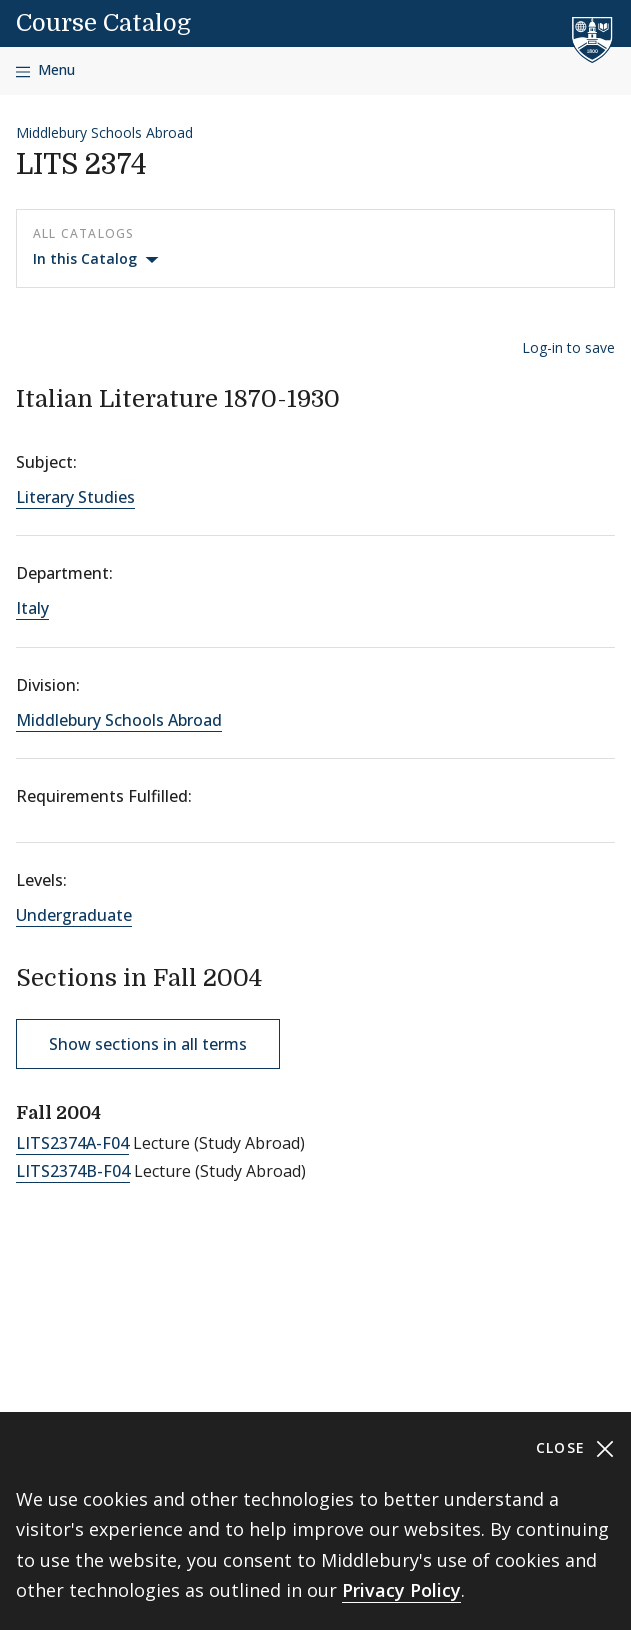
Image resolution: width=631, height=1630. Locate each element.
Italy (32, 608)
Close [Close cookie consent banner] (575, 1448)
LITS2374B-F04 (73, 1171)
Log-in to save (568, 347)
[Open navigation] (45, 70)
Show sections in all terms (148, 1044)
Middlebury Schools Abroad (104, 132)
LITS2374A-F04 (72, 1143)
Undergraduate (74, 915)
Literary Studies (75, 497)
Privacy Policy (401, 1590)
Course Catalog (103, 23)
